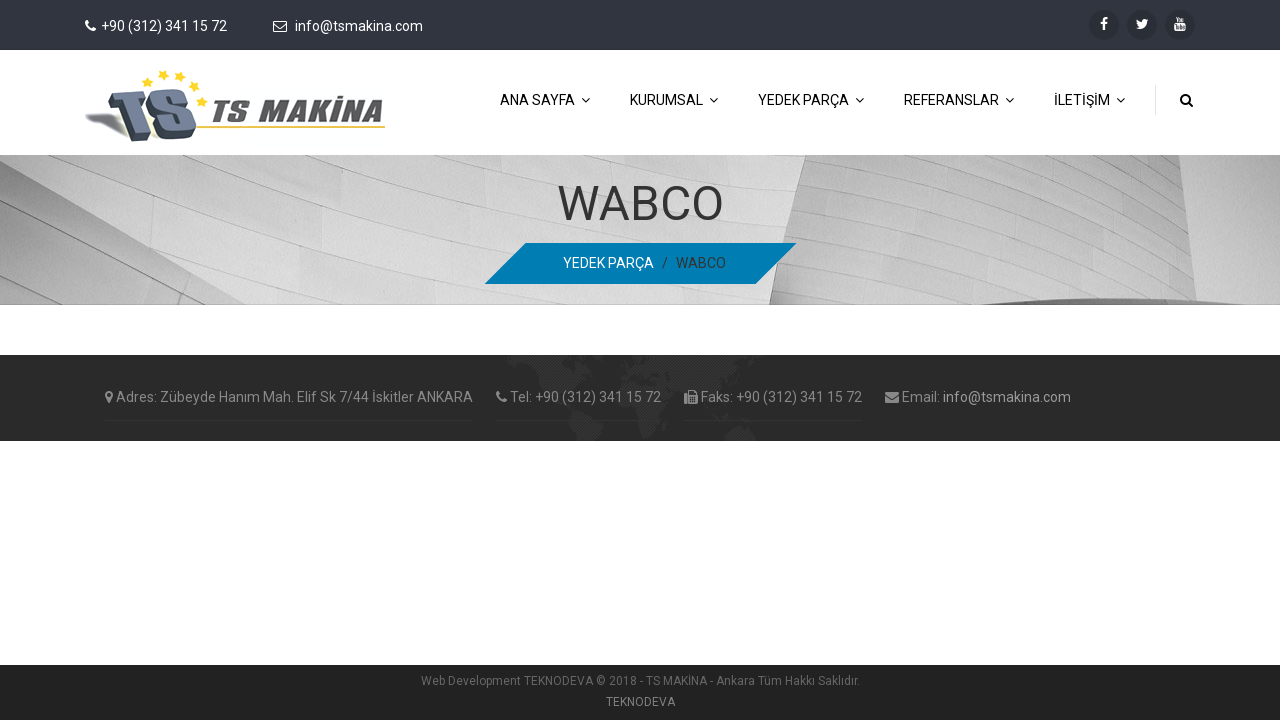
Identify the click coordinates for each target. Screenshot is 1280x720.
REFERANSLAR (959, 100)
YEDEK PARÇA (811, 100)
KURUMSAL (674, 100)
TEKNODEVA (640, 703)
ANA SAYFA (545, 100)
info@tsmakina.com (1007, 397)
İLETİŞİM (1089, 100)
